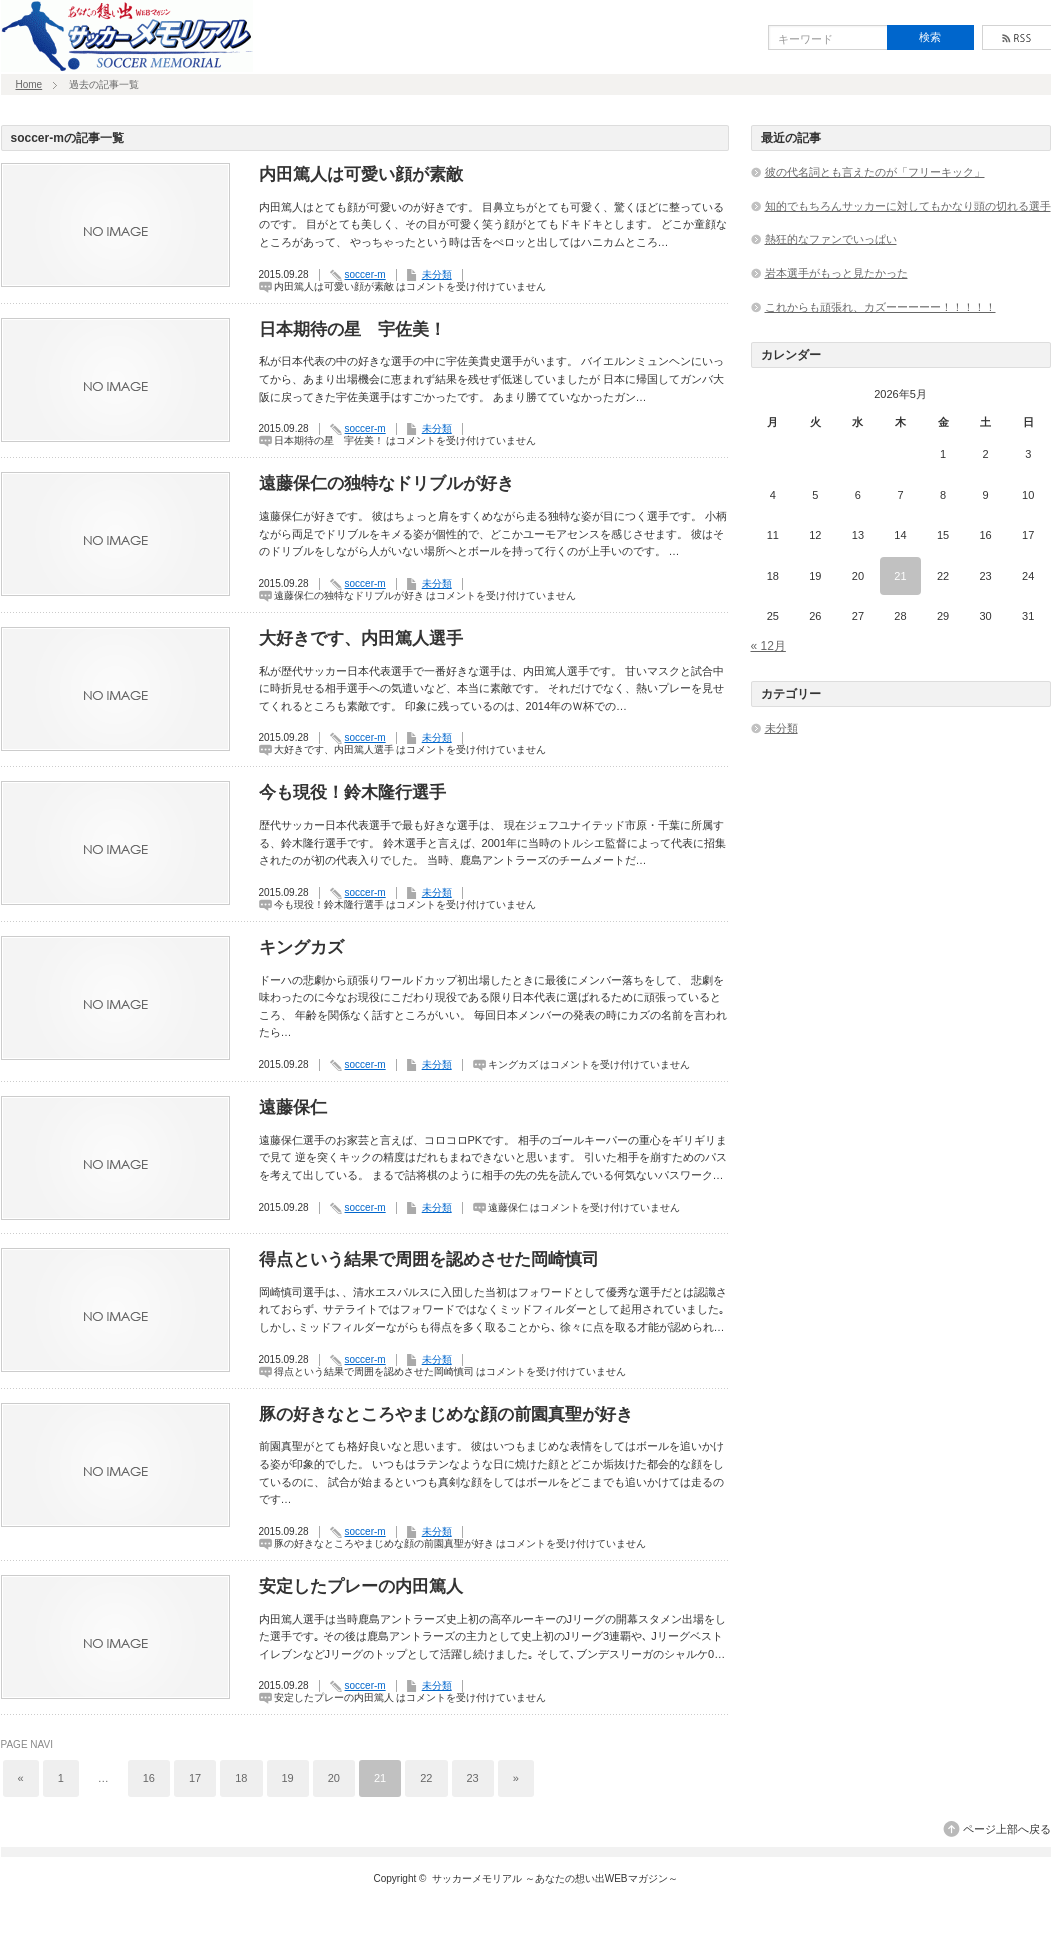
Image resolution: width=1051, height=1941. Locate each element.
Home (29, 84)
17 (195, 1778)
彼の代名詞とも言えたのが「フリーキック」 (875, 172)
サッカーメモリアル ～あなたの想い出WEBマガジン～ (555, 1878)
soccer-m (365, 274)
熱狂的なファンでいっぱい (831, 239)
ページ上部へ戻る (1007, 1829)
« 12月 (768, 646)
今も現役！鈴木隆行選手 (352, 792)
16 (149, 1778)
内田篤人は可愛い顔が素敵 (361, 174)
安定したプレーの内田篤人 (361, 1586)
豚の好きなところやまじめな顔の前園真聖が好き (446, 1414)
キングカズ (301, 947)
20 (334, 1778)
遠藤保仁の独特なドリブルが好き (386, 483)
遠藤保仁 (293, 1107)
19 (288, 1778)
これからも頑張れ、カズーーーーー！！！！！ (880, 307)
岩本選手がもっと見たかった (836, 273)
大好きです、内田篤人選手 (361, 638)
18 (241, 1778)
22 (426, 1778)
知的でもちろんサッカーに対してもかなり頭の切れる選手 (908, 206)
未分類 (437, 274)
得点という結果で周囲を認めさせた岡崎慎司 (429, 1259)
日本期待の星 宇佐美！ (352, 329)
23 (473, 1778)
